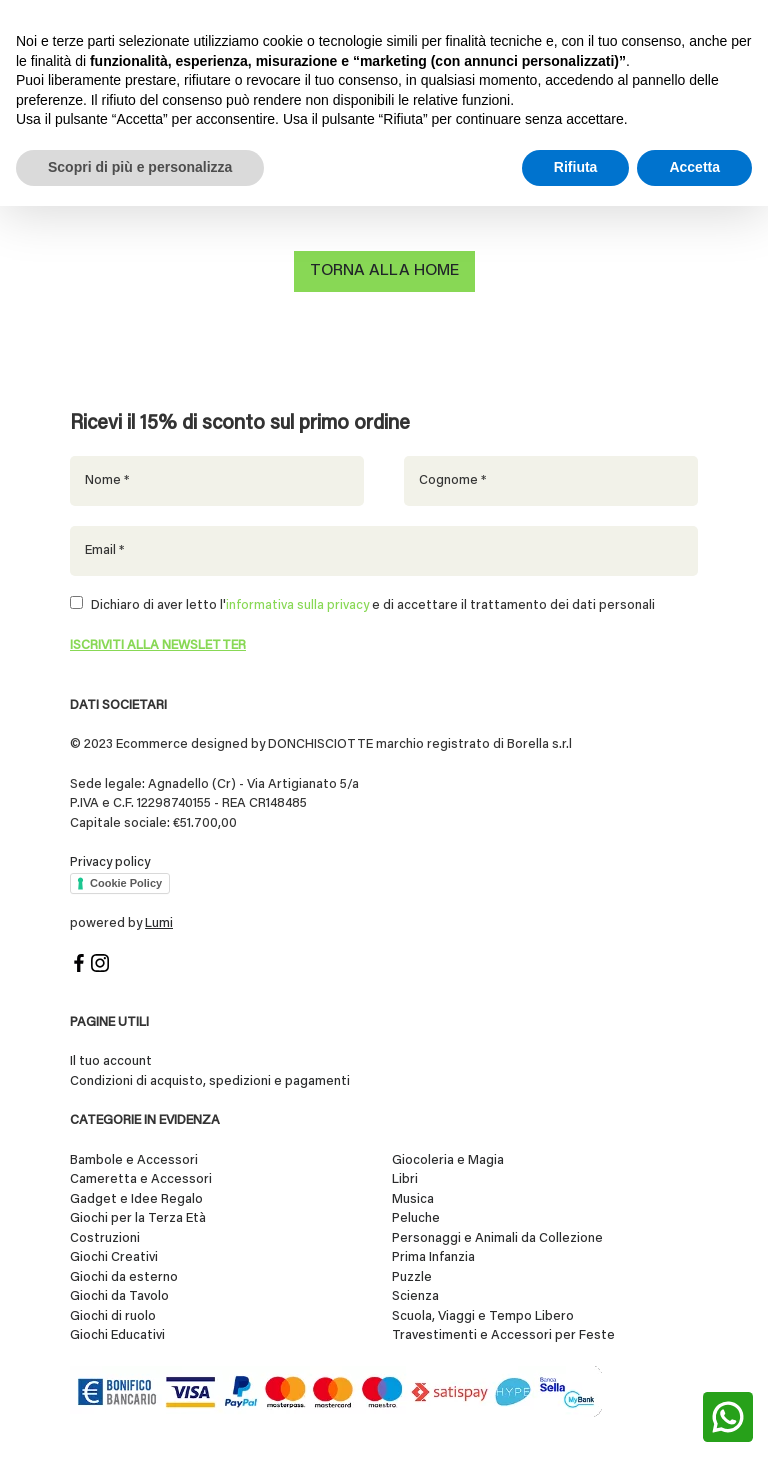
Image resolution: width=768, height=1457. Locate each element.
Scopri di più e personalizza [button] (140, 167)
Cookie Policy (126, 883)
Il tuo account (111, 1061)
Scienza (415, 1296)
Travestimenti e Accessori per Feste (503, 1335)
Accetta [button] (694, 167)
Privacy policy (110, 862)
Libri (405, 1179)
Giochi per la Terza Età (138, 1218)
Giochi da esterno (124, 1277)
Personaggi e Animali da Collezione (497, 1238)
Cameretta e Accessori (141, 1179)
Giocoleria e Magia (448, 1160)
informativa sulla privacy (297, 605)
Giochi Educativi (117, 1335)
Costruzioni (105, 1238)
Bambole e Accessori (134, 1160)
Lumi (159, 923)
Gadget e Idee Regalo (136, 1199)
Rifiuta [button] (576, 167)
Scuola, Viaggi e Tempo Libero (483, 1316)
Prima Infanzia (433, 1257)
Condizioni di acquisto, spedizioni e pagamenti (210, 1081)
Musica (413, 1199)
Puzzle (412, 1277)
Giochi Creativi (114, 1257)
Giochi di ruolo (113, 1316)
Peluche (416, 1218)
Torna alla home (384, 271)
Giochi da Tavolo (119, 1296)
